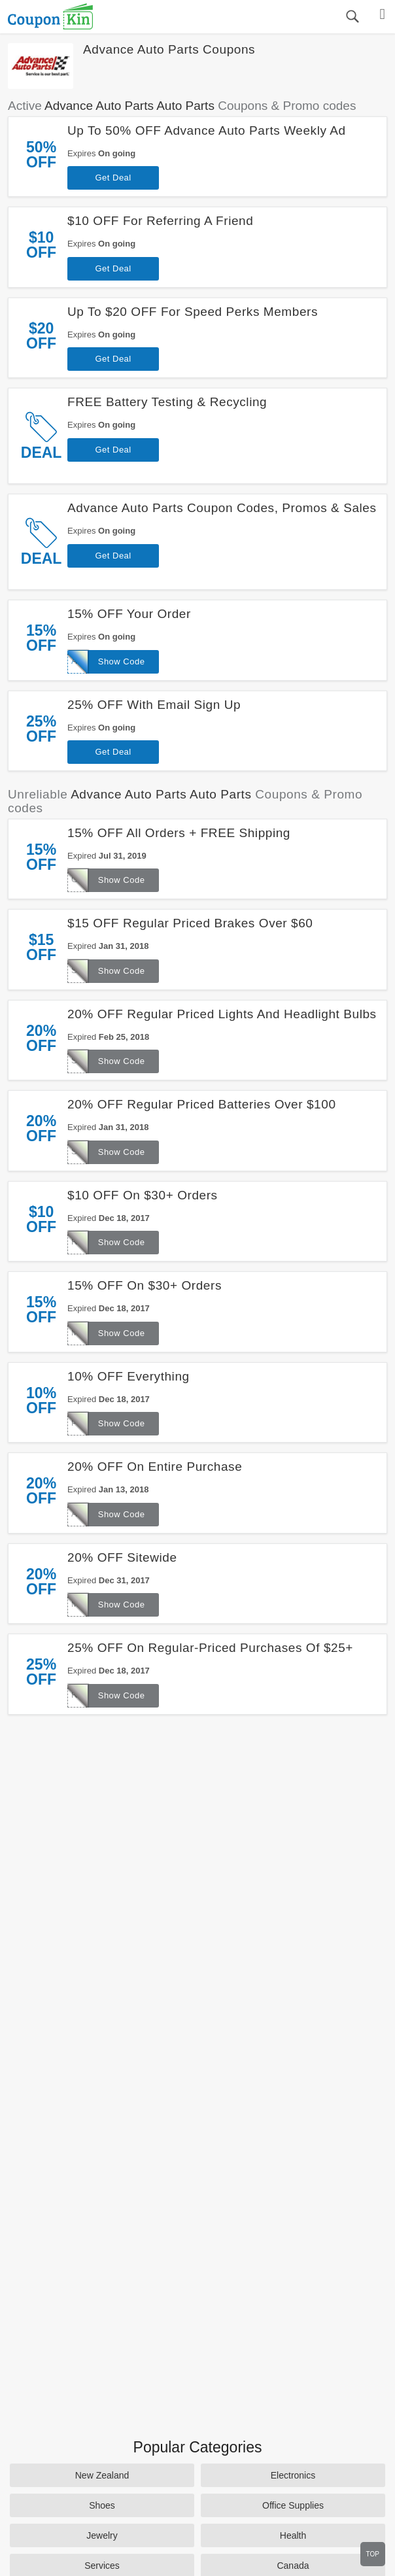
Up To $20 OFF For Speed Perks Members (192, 311)
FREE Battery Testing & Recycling (167, 402)
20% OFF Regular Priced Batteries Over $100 (201, 1104)
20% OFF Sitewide (122, 1557)
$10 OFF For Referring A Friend (160, 221)
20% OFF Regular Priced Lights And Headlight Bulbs (222, 1014)
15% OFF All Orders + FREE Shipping (178, 833)
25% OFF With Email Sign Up (154, 705)
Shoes (102, 2505)
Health (293, 2535)
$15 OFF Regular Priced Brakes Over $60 (190, 923)
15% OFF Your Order (129, 614)
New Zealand (102, 2475)
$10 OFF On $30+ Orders (142, 1195)
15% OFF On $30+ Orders (144, 1285)
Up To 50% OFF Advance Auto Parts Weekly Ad (206, 130)
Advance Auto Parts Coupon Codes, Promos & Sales (221, 508)
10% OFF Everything (128, 1376)
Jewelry (101, 2535)
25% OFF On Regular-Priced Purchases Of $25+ (210, 1648)
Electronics (293, 2475)
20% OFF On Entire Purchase (154, 1466)
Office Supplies (293, 2505)
